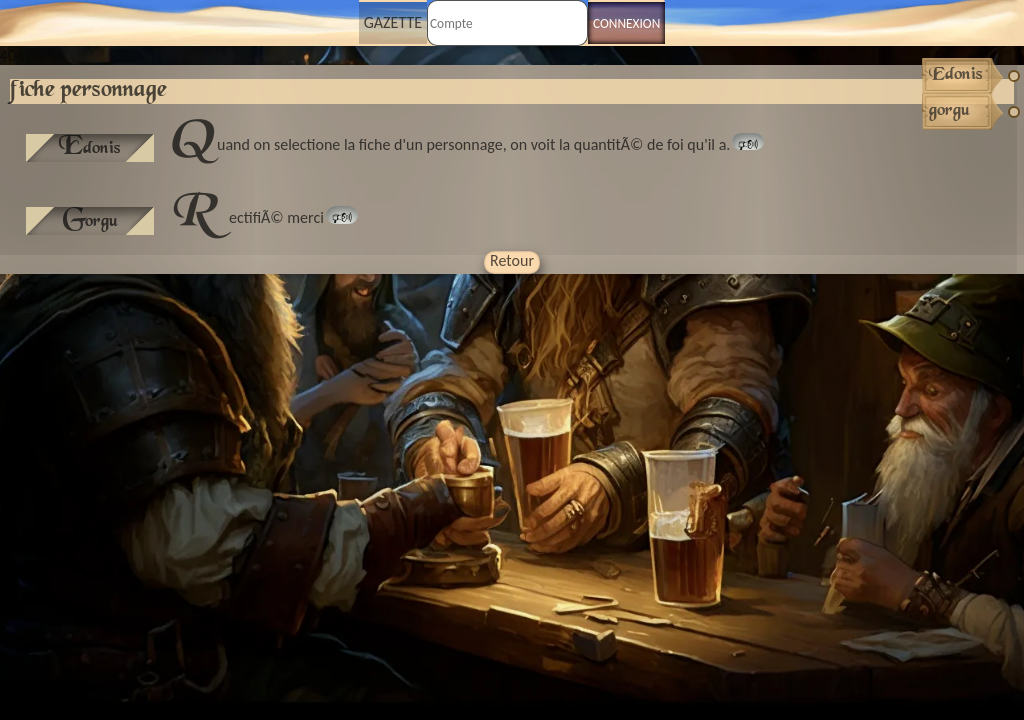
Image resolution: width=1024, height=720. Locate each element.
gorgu (90, 221)
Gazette (393, 22)
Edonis (90, 148)
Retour (512, 260)
